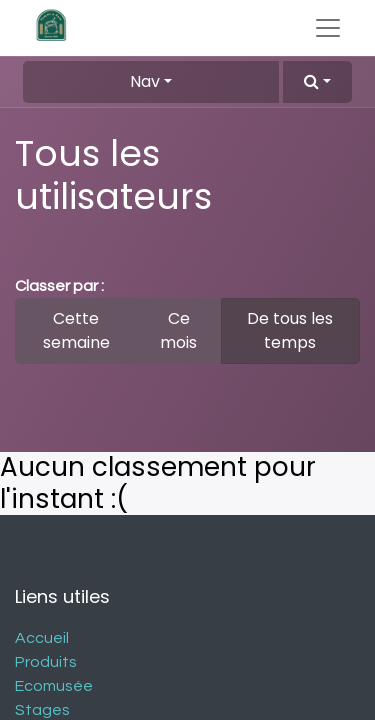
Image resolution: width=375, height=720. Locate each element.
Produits (46, 662)
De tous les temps (290, 330)
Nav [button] (145, 81)
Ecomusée (54, 686)
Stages (42, 710)
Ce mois (178, 330)
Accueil (42, 638)
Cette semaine (76, 330)
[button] (317, 82)
